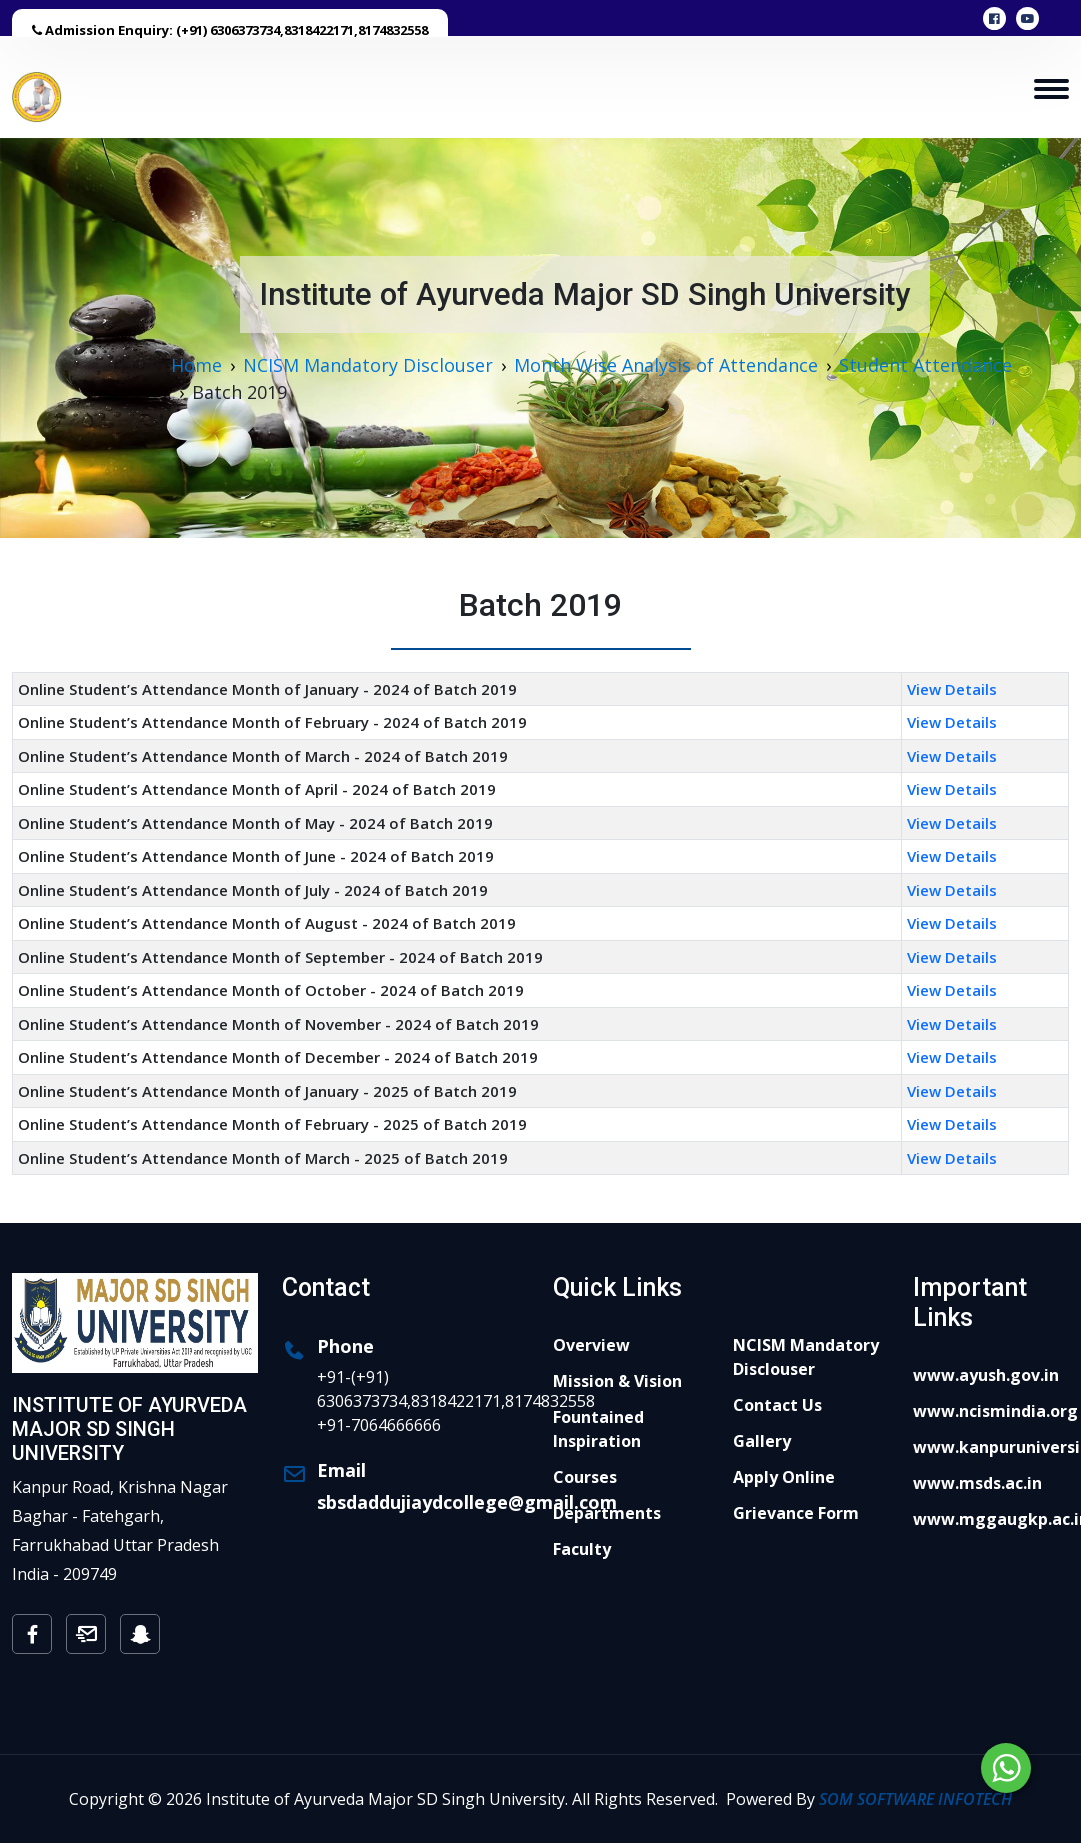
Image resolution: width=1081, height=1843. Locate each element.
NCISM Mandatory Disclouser (368, 365)
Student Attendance (925, 365)
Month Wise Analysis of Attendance (666, 365)
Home (196, 365)
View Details (952, 689)
